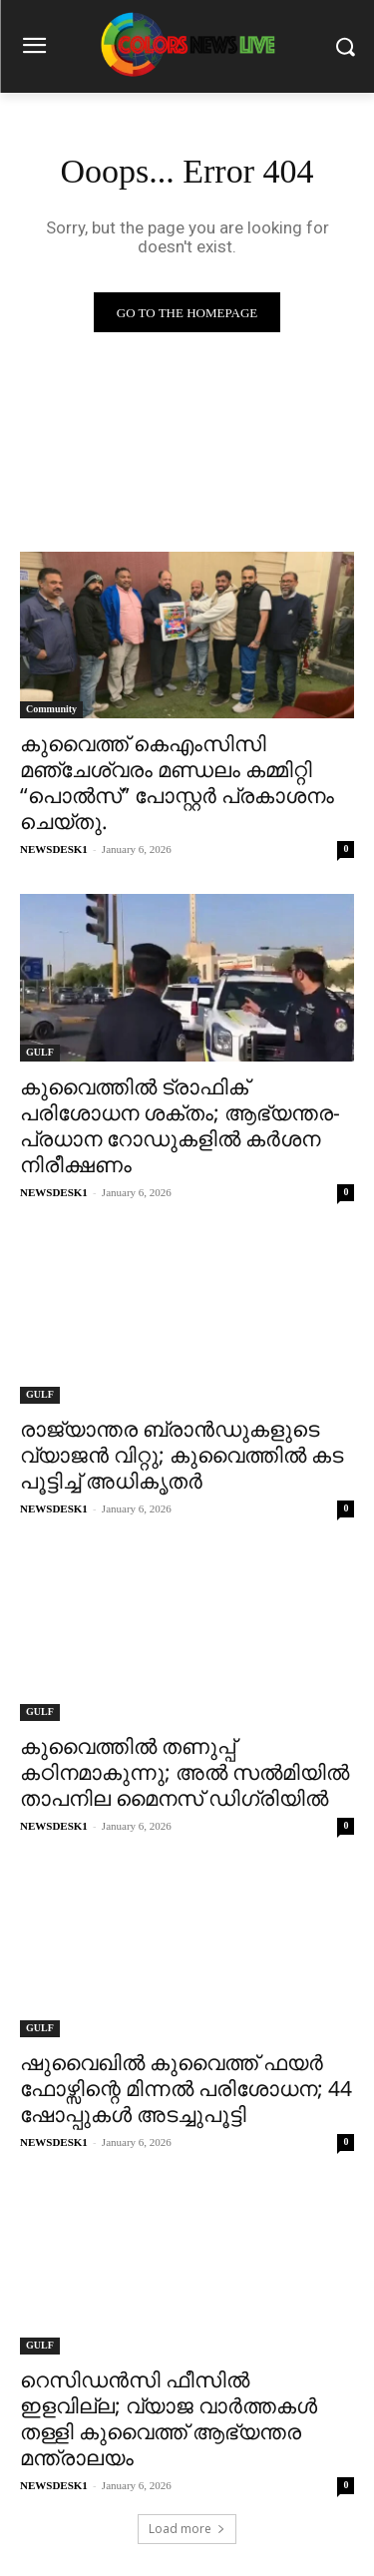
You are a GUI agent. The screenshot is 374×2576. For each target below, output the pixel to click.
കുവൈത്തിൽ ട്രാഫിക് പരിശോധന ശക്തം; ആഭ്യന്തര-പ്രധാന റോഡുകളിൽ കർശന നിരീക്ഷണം (180, 1125)
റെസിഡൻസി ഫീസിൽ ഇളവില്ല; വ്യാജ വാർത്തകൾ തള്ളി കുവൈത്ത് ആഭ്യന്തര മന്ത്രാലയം (168, 2418)
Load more (187, 2528)
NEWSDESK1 (54, 849)
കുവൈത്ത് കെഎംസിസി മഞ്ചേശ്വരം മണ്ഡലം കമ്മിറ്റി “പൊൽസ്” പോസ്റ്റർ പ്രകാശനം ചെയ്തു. (177, 782)
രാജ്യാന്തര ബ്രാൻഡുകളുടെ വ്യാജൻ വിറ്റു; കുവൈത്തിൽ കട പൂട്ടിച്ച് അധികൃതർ (181, 1455)
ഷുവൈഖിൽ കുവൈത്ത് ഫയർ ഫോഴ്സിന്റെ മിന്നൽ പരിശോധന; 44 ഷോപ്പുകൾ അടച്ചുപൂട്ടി (186, 2088)
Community (51, 708)
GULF (40, 1052)
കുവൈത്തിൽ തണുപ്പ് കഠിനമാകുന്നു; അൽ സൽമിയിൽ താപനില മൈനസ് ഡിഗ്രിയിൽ (184, 1772)
